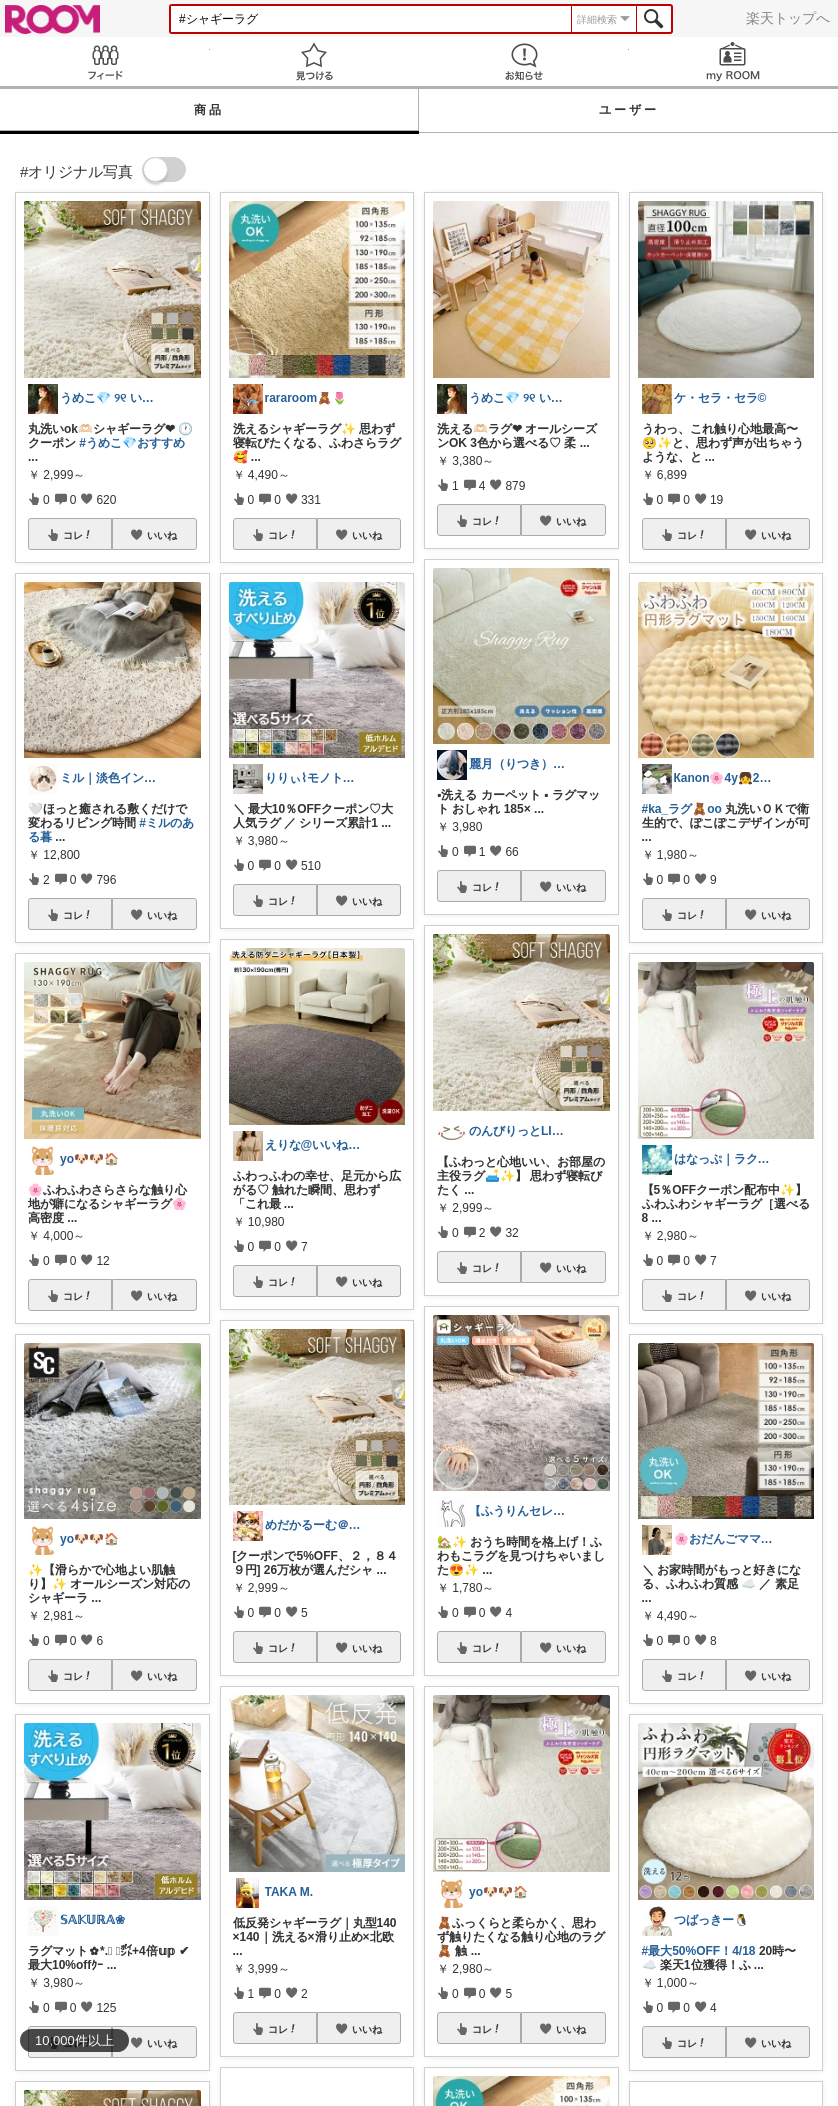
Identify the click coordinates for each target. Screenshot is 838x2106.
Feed (105, 61)
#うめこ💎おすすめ (132, 443)
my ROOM (734, 61)
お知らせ (524, 61)
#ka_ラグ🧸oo (682, 809)
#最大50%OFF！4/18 (699, 1951)
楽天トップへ (788, 18)
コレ (78, 535)
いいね (162, 535)
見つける (315, 61)
